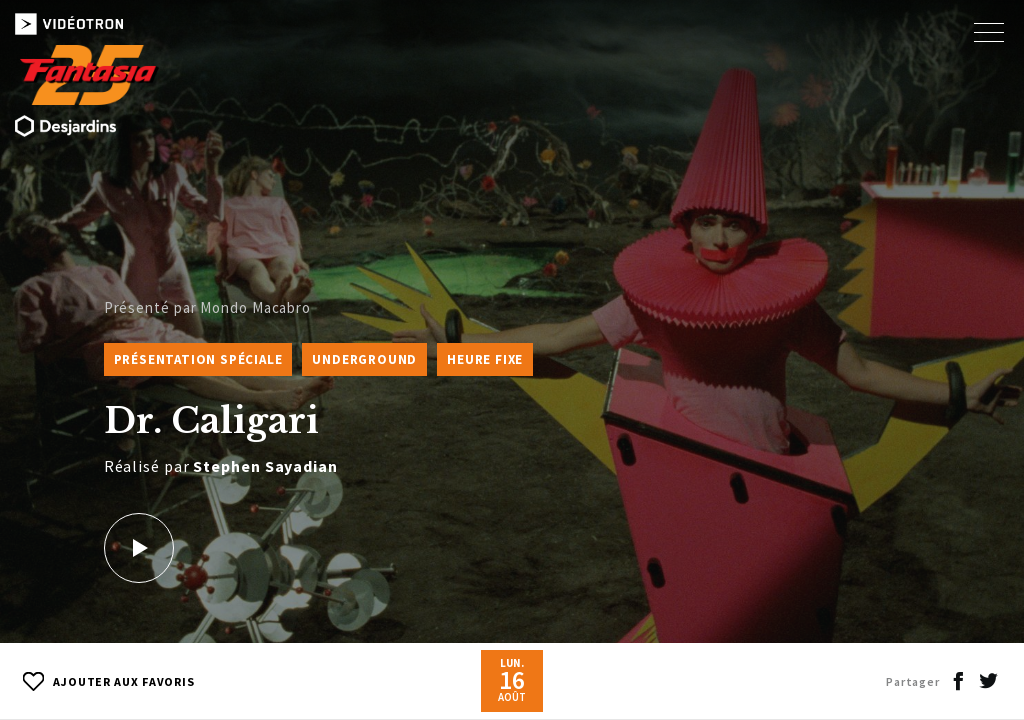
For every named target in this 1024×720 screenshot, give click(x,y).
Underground (364, 359)
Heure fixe (485, 359)
